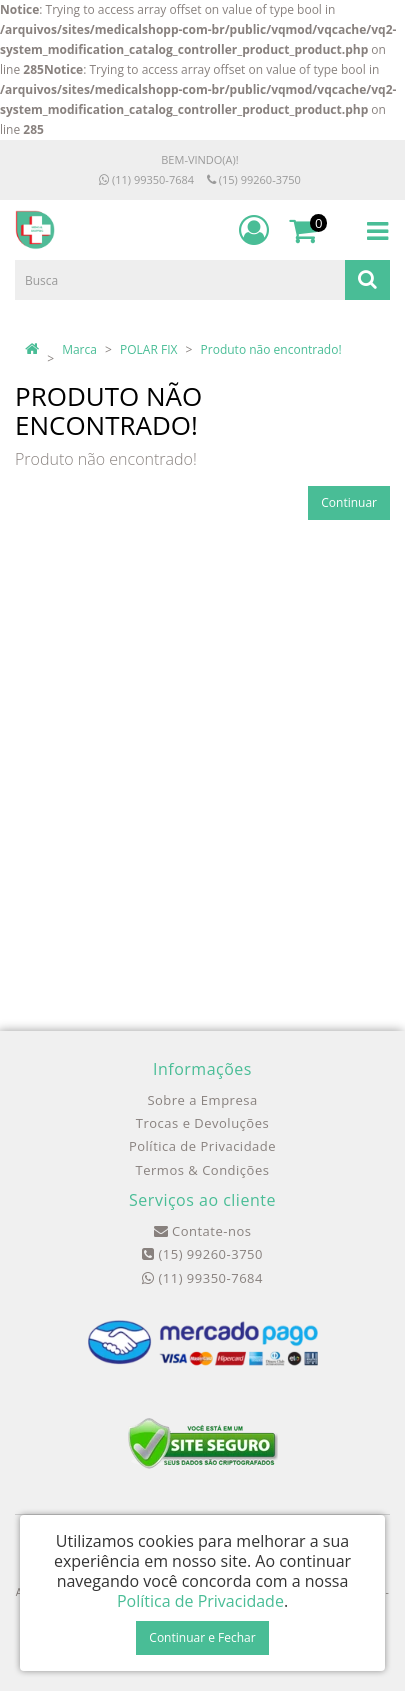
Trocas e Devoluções (202, 1123)
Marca (79, 349)
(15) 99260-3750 (254, 179)
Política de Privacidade (202, 1146)
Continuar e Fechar (202, 1637)
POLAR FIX (148, 349)
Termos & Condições (203, 1170)
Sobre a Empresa (202, 1100)
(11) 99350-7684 (146, 179)
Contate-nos (203, 1231)
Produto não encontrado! (271, 349)
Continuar (349, 502)
